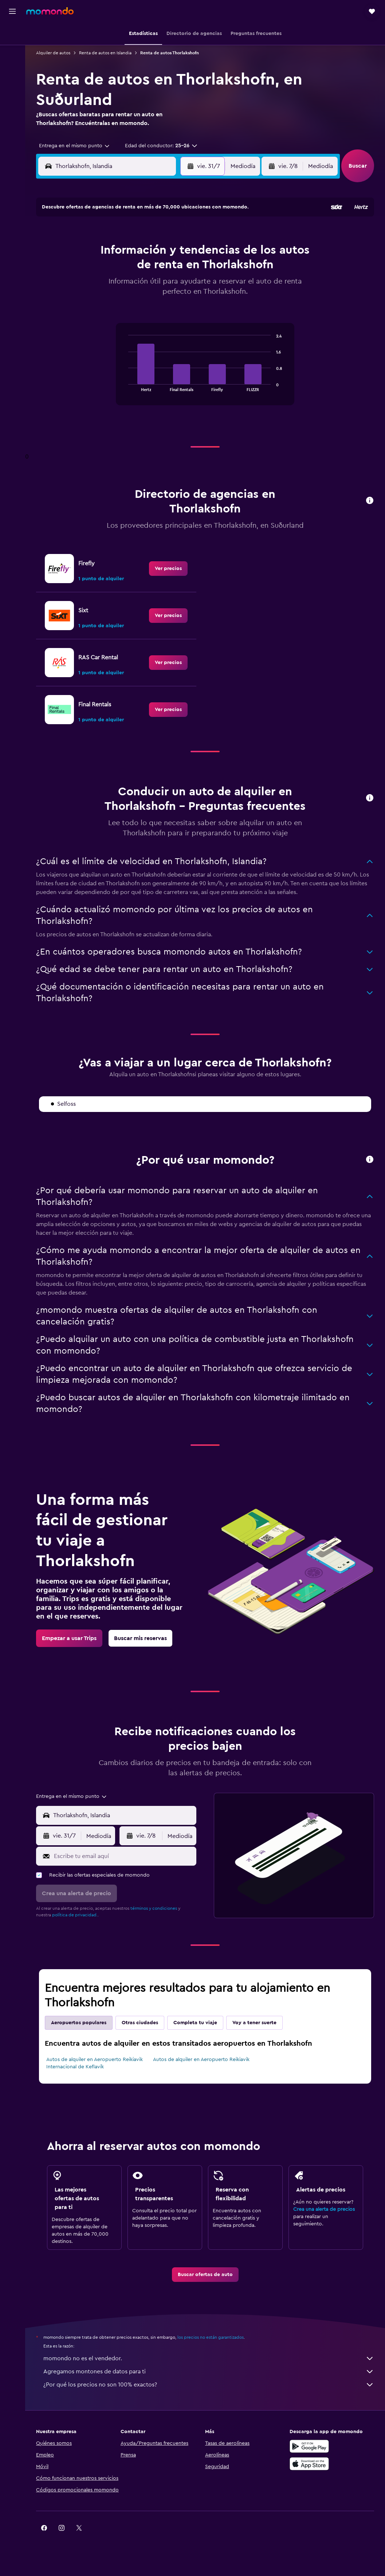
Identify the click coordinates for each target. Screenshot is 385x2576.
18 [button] (163, 269)
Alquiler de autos (53, 53)
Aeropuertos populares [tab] (78, 2022)
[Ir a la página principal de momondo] (50, 11)
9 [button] (128, 252)
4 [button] (163, 234)
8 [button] (110, 252)
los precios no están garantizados (210, 2337)
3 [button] (145, 234)
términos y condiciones (153, 1908)
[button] (12, 11)
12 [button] (180, 252)
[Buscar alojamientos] (12, 49)
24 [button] (145, 287)
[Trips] (12, 85)
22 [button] (110, 287)
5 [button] (180, 234)
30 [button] (128, 304)
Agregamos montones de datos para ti (208, 2371)
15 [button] (110, 269)
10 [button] (145, 252)
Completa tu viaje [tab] (195, 2022)
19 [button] (180, 269)
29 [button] (110, 304)
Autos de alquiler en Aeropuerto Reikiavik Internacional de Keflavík (94, 2063)
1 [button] (110, 234)
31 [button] (145, 304)
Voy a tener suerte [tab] (254, 2022)
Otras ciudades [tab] (140, 2022)
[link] (168, 568)
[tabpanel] (205, 371)
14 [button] (93, 269)
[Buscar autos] (12, 64)
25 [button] (163, 287)
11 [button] (163, 252)
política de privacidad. (75, 1915)
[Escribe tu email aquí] (123, 1856)
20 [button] (75, 287)
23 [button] (128, 287)
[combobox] (71, 145)
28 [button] (93, 304)
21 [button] (93, 287)
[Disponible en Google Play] (309, 2446)
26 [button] (180, 287)
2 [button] (128, 234)
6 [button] (75, 252)
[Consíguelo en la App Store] (309, 2463)
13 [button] (75, 269)
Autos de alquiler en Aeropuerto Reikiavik (201, 2059)
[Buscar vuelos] (12, 33)
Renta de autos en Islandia (105, 53)
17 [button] (145, 269)
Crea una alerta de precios (324, 2209)
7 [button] (92, 252)
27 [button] (75, 304)
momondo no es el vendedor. (208, 2358)
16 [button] (128, 269)
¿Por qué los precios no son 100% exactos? (208, 2384)
